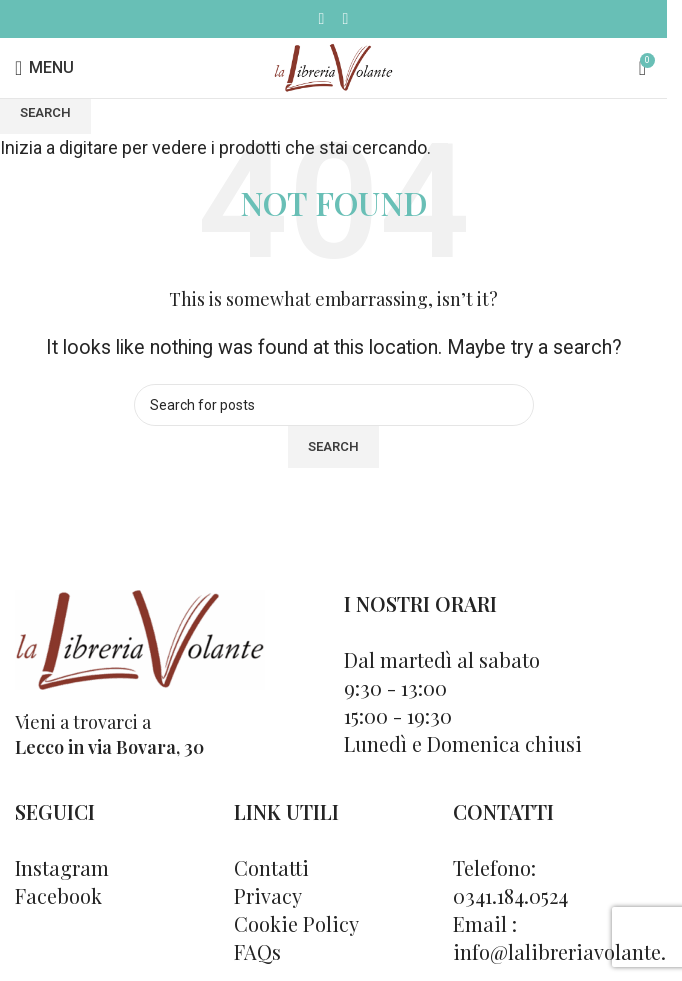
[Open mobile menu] (44, 68)
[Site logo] (333, 66)
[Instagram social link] (346, 18)
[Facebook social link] (322, 18)
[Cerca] (619, 68)
